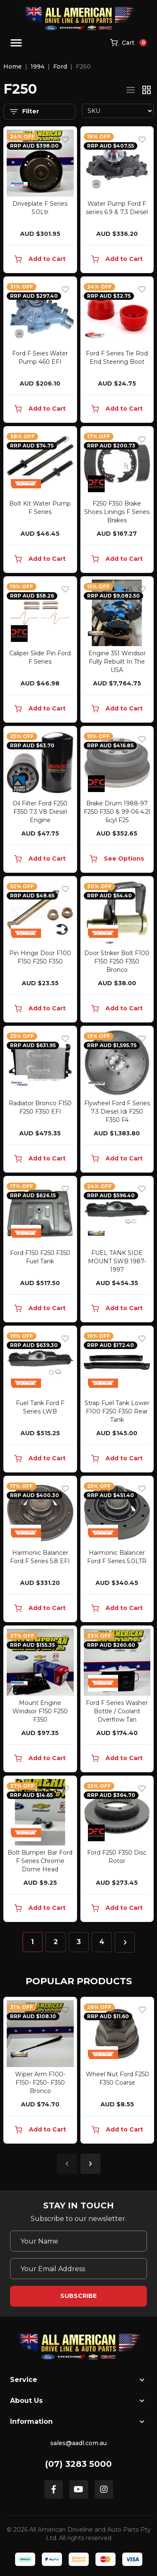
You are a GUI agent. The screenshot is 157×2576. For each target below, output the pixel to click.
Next (90, 2164)
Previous (67, 2164)
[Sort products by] (118, 111)
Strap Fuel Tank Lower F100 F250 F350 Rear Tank (117, 1411)
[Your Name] (78, 2241)
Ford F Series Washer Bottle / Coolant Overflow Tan (117, 1711)
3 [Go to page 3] (79, 1942)
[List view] (131, 90)
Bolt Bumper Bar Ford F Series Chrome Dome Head (40, 1861)
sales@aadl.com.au (78, 2443)
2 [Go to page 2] (56, 1942)
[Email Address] (78, 2268)
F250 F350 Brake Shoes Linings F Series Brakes (116, 512)
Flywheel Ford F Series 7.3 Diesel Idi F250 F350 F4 (117, 1111)
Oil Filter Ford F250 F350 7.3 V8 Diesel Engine (40, 812)
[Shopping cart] (128, 43)
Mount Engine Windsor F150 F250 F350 (40, 1711)
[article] (40, 2072)
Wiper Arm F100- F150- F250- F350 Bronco (40, 2082)
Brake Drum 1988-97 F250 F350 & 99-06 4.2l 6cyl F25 (117, 812)
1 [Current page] (32, 1942)
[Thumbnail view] (146, 90)
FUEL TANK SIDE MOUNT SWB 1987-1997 (117, 1261)
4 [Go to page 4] (101, 1942)
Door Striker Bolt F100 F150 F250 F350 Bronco (116, 961)
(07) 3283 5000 (78, 2464)
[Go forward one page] (125, 1942)
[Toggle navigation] (16, 42)
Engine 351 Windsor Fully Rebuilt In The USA (117, 661)
